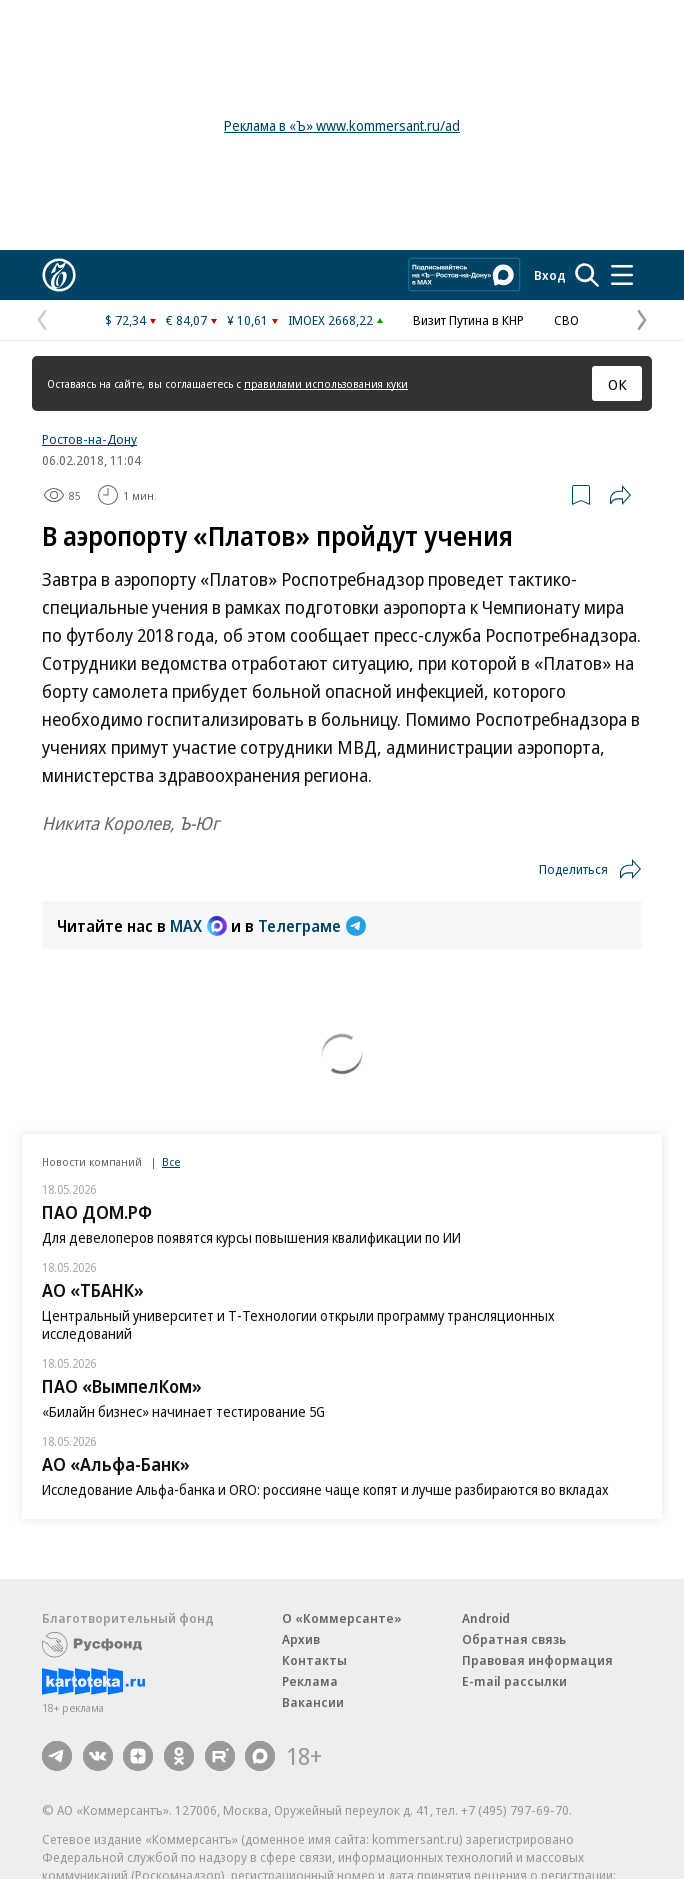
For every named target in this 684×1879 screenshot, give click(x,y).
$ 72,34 (125, 320)
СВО (566, 320)
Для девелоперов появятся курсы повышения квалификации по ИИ (251, 1237)
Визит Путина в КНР (468, 320)
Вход (550, 275)
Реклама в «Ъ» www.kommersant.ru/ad (342, 125)
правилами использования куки (326, 383)
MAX (198, 926)
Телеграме (312, 926)
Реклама (310, 1681)
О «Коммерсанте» (342, 1618)
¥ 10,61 (247, 320)
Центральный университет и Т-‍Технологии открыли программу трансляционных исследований (298, 1324)
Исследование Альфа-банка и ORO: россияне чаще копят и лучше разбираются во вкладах (325, 1489)
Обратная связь (514, 1639)
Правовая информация (537, 1660)
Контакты (314, 1660)
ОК (617, 384)
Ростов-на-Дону (89, 439)
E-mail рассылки (514, 1681)
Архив (301, 1639)
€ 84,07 (186, 320)
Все (171, 1161)
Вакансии (313, 1702)
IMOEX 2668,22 (330, 320)
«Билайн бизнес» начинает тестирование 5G (183, 1411)
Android (486, 1618)
